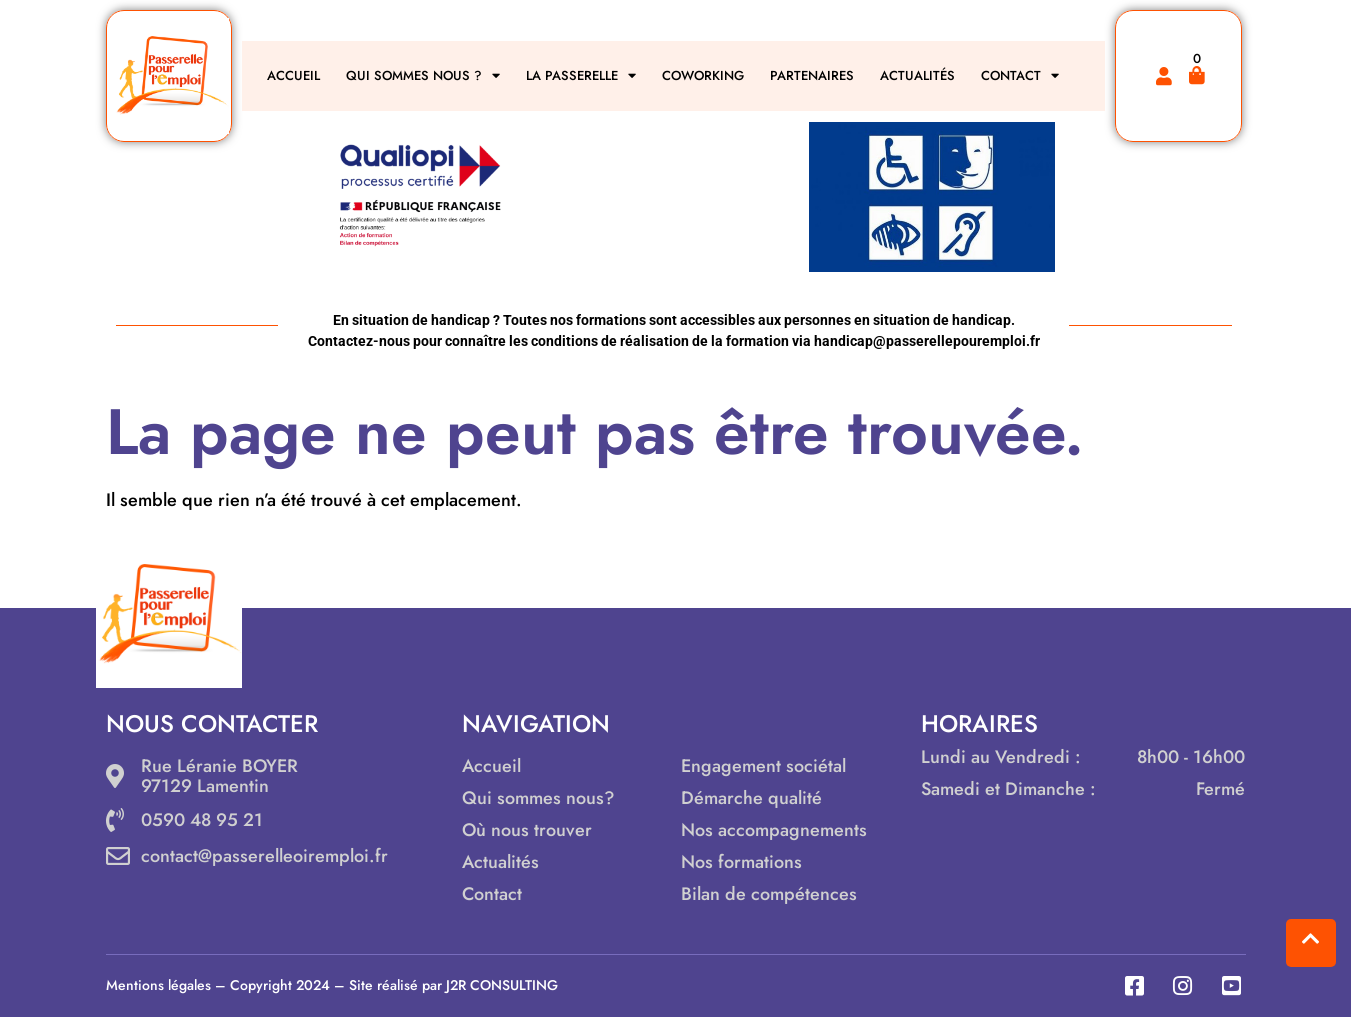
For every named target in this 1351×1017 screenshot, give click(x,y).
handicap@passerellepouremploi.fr (927, 341)
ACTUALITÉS (917, 75)
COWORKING (703, 75)
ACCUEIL (293, 75)
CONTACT (1020, 76)
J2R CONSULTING (502, 985)
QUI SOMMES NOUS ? (423, 76)
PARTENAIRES (812, 75)
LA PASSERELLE (581, 76)
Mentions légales (158, 985)
